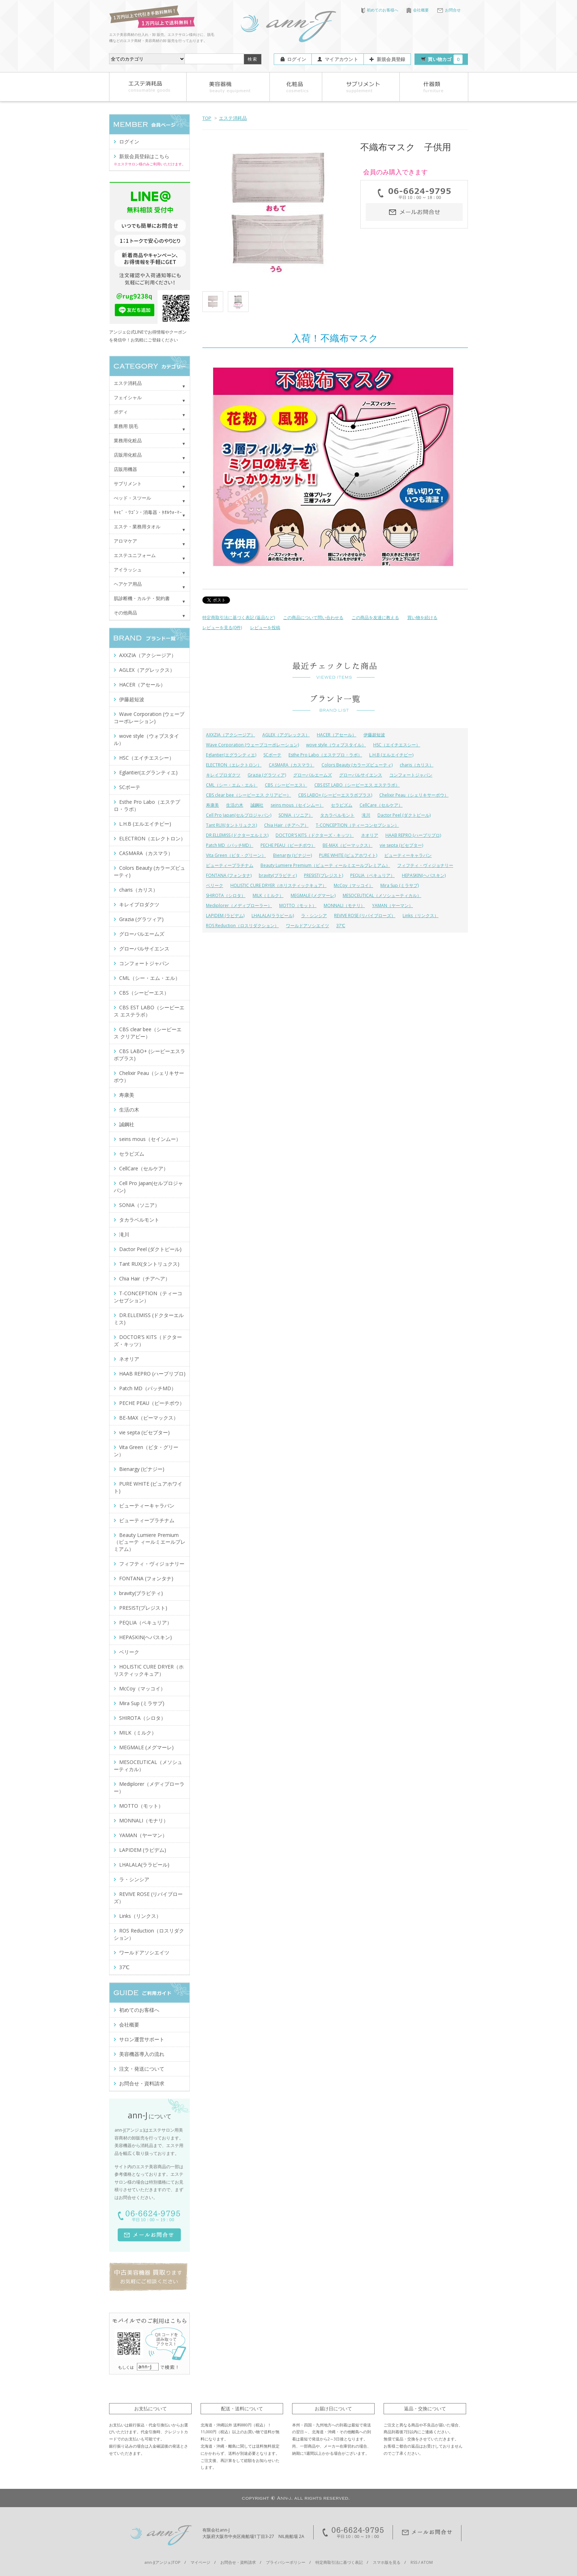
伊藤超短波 (374, 735)
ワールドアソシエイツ (307, 926)
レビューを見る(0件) (222, 627)
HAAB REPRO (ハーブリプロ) (413, 835)
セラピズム (341, 805)
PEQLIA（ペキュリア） (372, 875)
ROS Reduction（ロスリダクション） (242, 926)
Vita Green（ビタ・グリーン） (236, 855)
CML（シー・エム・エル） (232, 785)
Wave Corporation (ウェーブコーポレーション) (252, 745)
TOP (206, 118)
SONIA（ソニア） (295, 815)
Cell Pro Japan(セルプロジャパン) (238, 815)
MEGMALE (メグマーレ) (313, 895)
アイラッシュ (128, 569)
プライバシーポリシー (285, 2562)
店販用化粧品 (128, 455)
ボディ (121, 412)
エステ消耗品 (233, 118)
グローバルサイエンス (360, 775)
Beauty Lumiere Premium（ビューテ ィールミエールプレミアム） (325, 865)
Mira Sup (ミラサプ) (399, 885)
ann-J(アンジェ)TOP (162, 2562)
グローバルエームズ (312, 775)
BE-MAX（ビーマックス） (347, 845)
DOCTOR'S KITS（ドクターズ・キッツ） (315, 835)
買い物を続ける (422, 617)
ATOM (427, 2562)
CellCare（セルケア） (381, 805)
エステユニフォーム (135, 555)
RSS (414, 2562)
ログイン (296, 59)
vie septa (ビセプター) (401, 845)
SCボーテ (272, 755)
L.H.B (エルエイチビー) (391, 755)
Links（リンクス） (420, 915)
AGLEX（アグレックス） (286, 735)
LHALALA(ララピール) (273, 915)
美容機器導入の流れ (141, 2054)
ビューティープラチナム (229, 865)
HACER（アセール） (336, 735)
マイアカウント (341, 59)
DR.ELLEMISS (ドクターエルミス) (237, 835)
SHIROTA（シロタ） (225, 895)
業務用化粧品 (128, 440)
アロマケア (125, 541)
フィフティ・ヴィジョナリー (425, 865)
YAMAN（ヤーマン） (392, 905)
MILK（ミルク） (268, 895)
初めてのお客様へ (379, 10)
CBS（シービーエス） (286, 785)
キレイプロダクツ (223, 775)
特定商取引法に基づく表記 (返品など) (238, 617)
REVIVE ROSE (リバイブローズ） (364, 915)
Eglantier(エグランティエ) (231, 755)
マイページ (200, 2562)
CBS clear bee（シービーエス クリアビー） (248, 795)
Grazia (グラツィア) (267, 775)
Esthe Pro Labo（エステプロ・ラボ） (325, 755)
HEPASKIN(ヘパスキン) (424, 875)
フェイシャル (128, 397)
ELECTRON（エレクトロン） (234, 765)
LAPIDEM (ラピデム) (225, 915)
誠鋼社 (256, 805)
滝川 (366, 815)
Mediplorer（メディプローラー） (239, 905)
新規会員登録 (391, 59)
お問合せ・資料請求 (141, 2083)
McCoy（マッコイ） (353, 885)
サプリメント (128, 483)
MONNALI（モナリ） (344, 905)
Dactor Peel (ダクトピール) (404, 815)
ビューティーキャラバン (408, 855)
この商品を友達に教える (375, 617)
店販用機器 (125, 469)
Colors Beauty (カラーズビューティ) (357, 765)
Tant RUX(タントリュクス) (231, 825)
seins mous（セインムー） (297, 805)
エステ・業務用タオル (137, 526)
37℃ (340, 926)
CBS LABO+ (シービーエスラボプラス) (335, 795)
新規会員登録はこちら (144, 156)
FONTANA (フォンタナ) (229, 875)
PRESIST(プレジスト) (323, 875)
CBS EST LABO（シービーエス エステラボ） (357, 785)
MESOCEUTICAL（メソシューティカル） (382, 895)
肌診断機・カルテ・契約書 (142, 598)
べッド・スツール (132, 498)
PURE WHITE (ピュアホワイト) (348, 855)
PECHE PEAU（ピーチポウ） (288, 845)
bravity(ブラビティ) (278, 875)
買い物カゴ (445, 59)
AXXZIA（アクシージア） (230, 735)
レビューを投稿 (265, 627)
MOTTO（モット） (297, 905)
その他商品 (125, 612)
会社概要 (418, 10)
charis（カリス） (416, 765)
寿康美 (212, 805)
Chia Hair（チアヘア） (286, 825)
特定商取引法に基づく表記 (339, 2562)
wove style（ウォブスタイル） (336, 745)
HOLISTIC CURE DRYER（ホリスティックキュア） (278, 885)
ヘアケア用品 (128, 584)
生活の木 (234, 805)
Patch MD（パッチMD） (229, 845)
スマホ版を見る (386, 2562)
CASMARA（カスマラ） (291, 765)
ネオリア (369, 835)
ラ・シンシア (314, 915)
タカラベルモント (337, 815)
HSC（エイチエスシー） (396, 745)
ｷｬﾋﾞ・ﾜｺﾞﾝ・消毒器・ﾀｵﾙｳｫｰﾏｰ (148, 512)
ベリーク (214, 885)
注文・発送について (141, 2068)
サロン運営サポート (141, 2039)
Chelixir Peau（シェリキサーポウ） (414, 795)
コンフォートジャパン (410, 775)
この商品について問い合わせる (313, 617)
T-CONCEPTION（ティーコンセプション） (357, 825)
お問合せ (449, 10)
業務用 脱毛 (126, 426)
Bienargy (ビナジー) (292, 855)
